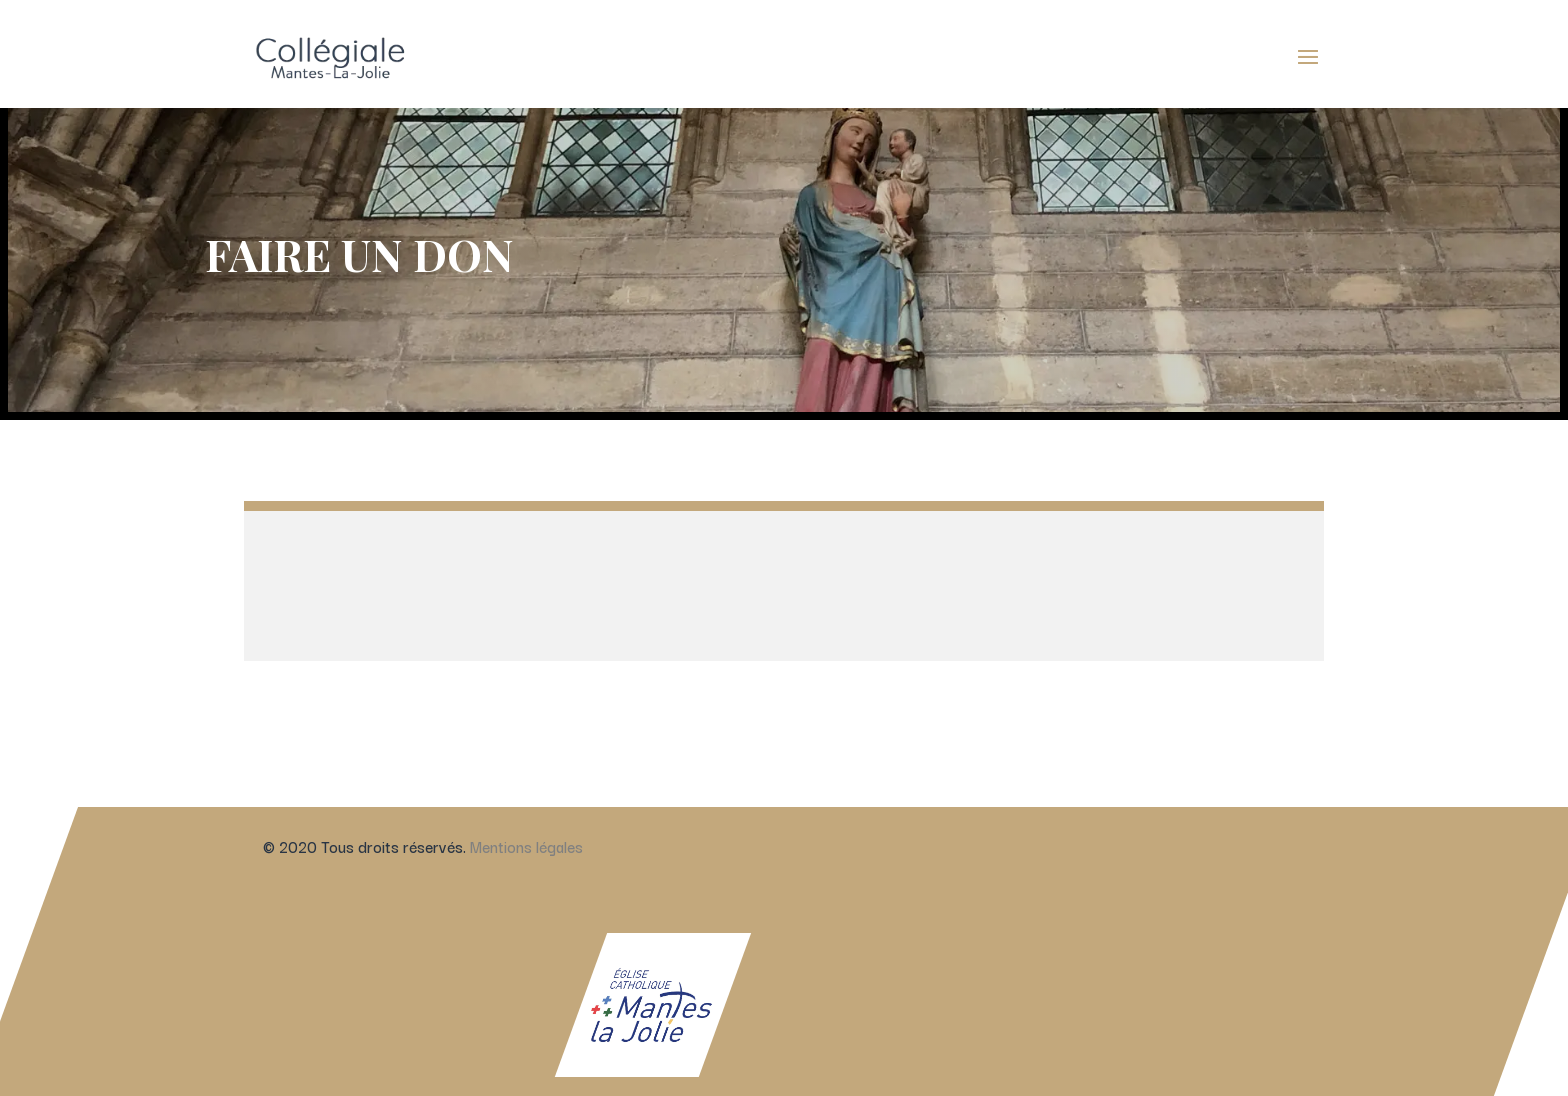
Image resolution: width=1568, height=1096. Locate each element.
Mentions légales (525, 838)
